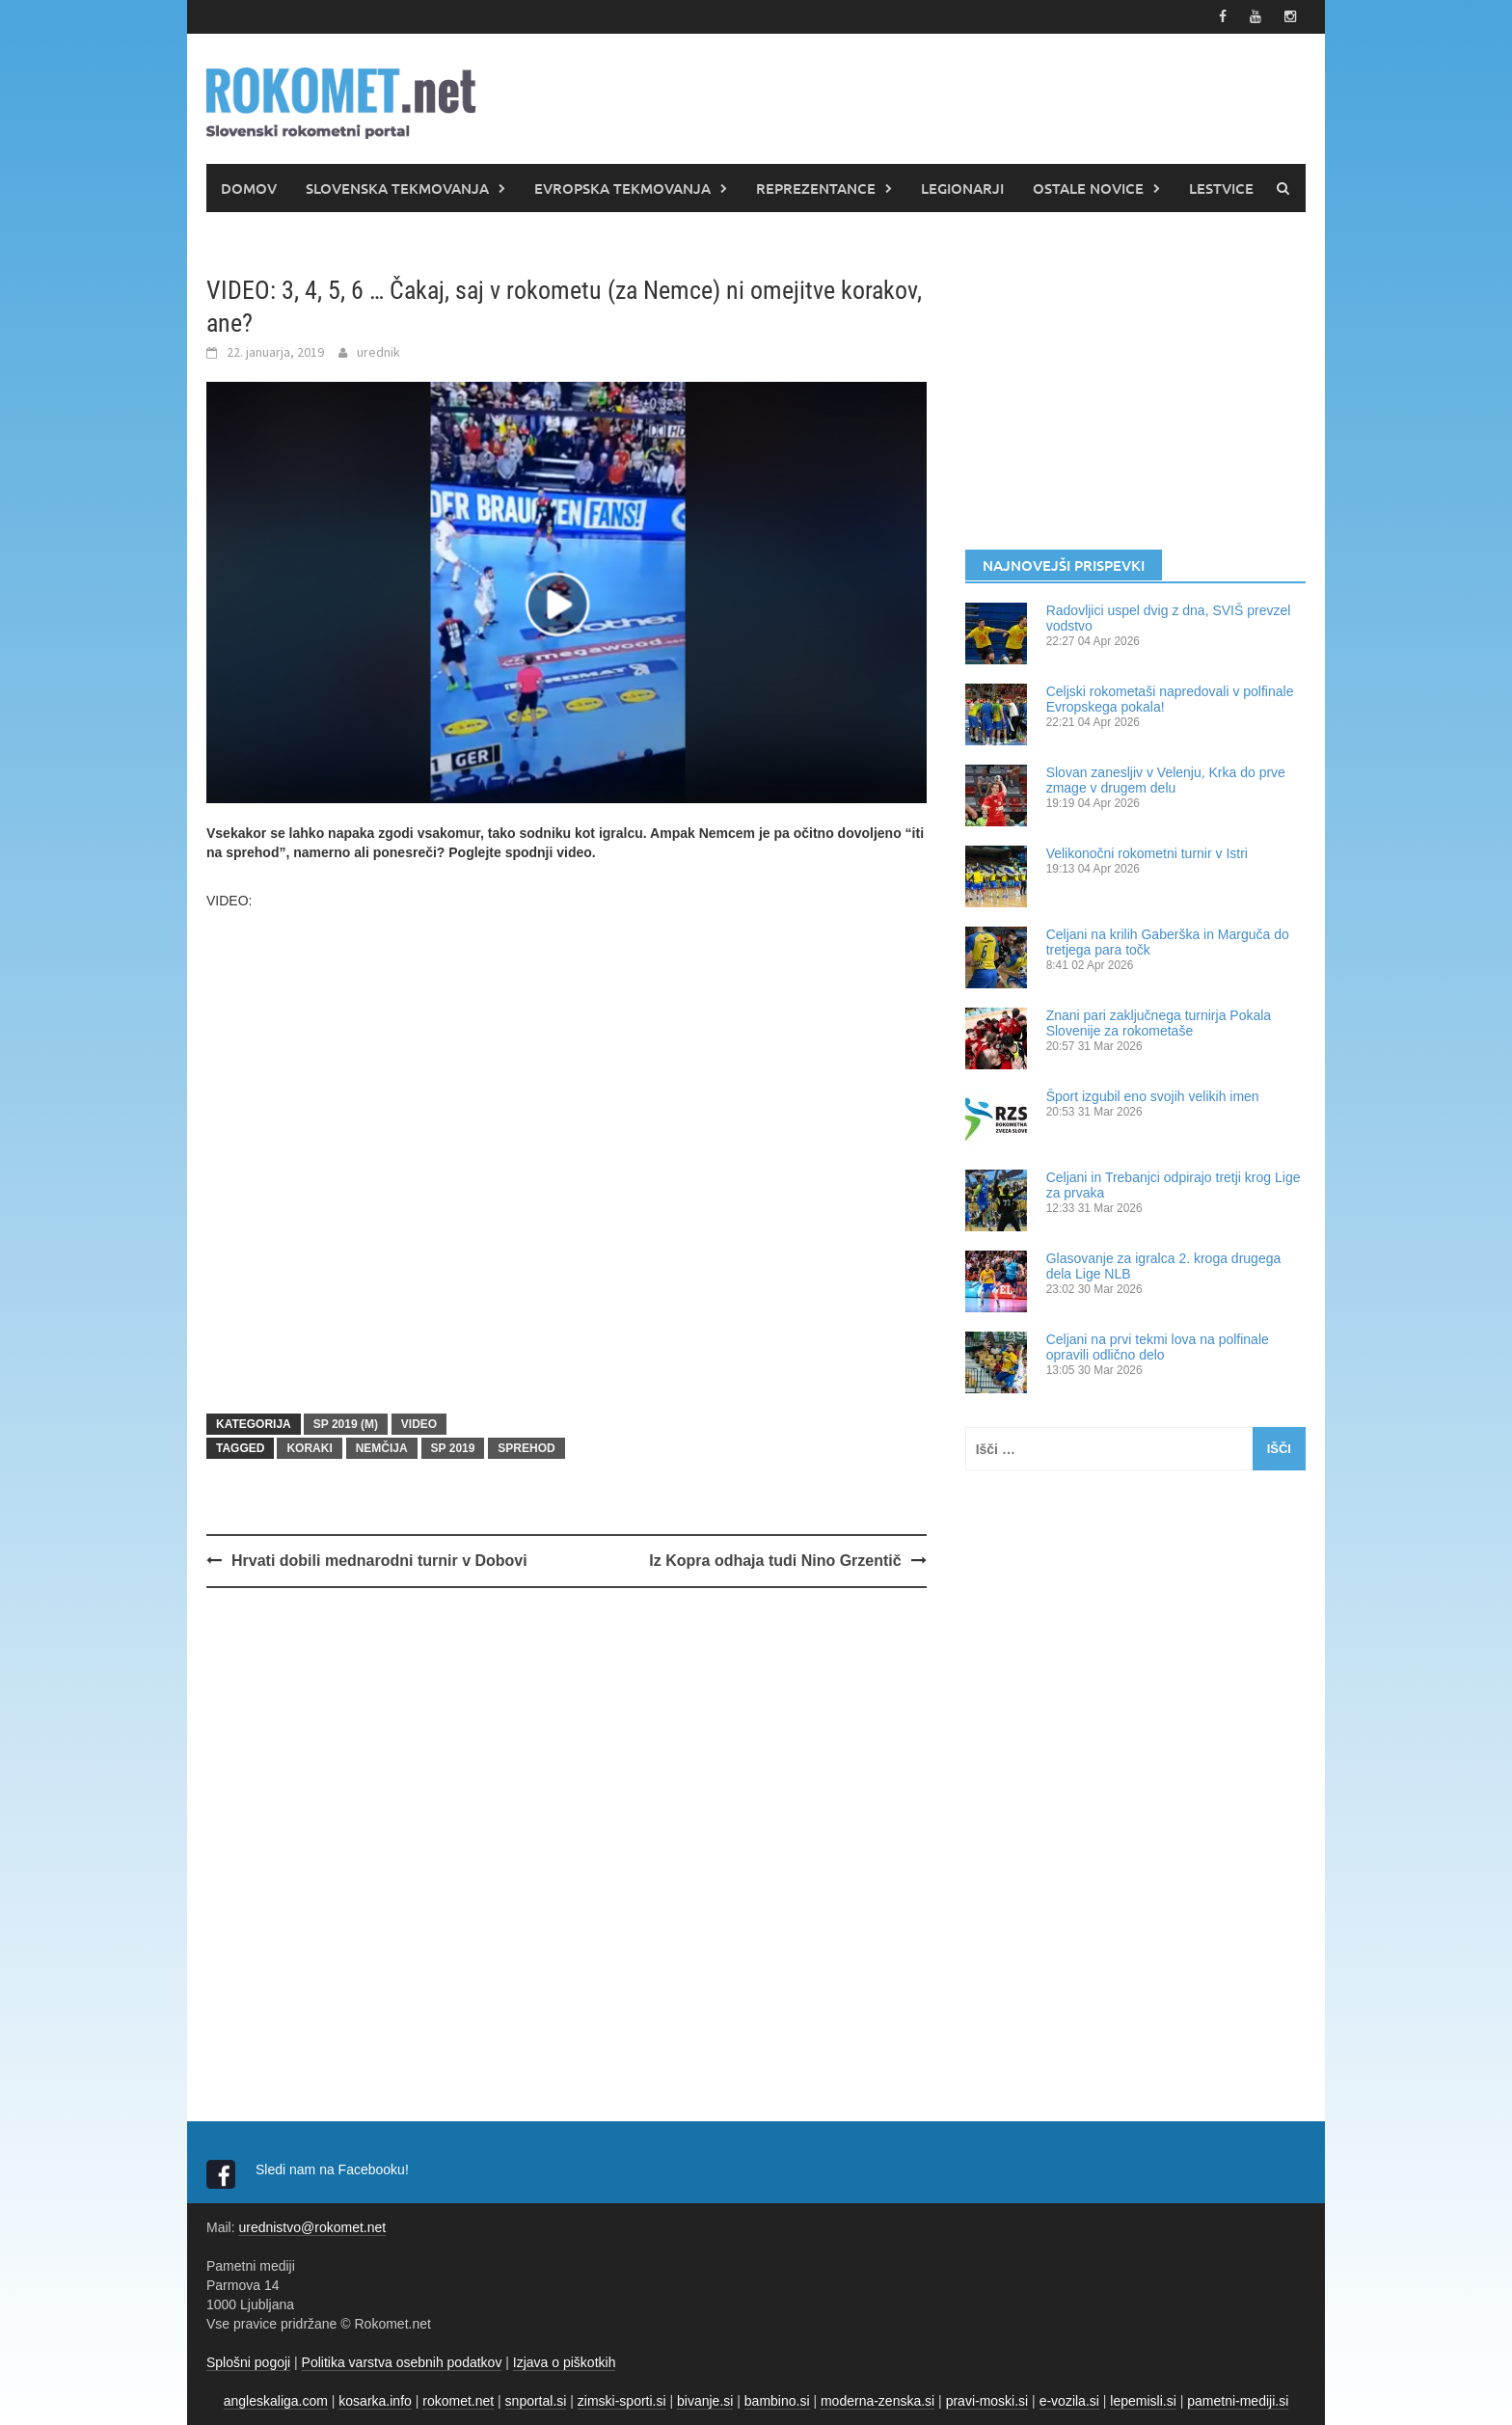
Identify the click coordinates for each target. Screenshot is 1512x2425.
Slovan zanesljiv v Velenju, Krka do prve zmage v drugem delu (1165, 780)
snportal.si (536, 2401)
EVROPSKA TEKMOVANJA (622, 188)
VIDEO (419, 1424)
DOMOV (249, 188)
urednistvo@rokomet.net (312, 2227)
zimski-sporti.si (622, 2401)
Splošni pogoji (248, 2362)
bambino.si (777, 2401)
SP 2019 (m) (345, 1424)
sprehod (526, 1448)
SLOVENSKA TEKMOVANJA (397, 188)
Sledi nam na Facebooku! (334, 2169)
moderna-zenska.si (877, 2401)
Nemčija (382, 1448)
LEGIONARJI (962, 188)
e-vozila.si (1069, 2401)
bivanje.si (705, 2401)
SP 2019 (453, 1448)
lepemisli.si (1142, 2401)
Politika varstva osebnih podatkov (402, 2362)
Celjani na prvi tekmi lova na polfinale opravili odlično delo (1157, 1347)
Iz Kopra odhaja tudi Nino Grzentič (775, 1560)
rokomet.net (458, 2401)
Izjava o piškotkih (564, 2362)
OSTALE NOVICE (1088, 188)
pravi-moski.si (987, 2401)
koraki (309, 1448)
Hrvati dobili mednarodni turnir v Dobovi (379, 1560)
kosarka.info (374, 2401)
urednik (378, 352)
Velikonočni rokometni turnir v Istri (1147, 853)
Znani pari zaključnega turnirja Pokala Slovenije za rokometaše (1158, 1023)
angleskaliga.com (276, 2401)
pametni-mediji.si (1237, 2401)
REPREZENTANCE (816, 188)
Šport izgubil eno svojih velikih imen (1152, 1096)
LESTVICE (1221, 188)
